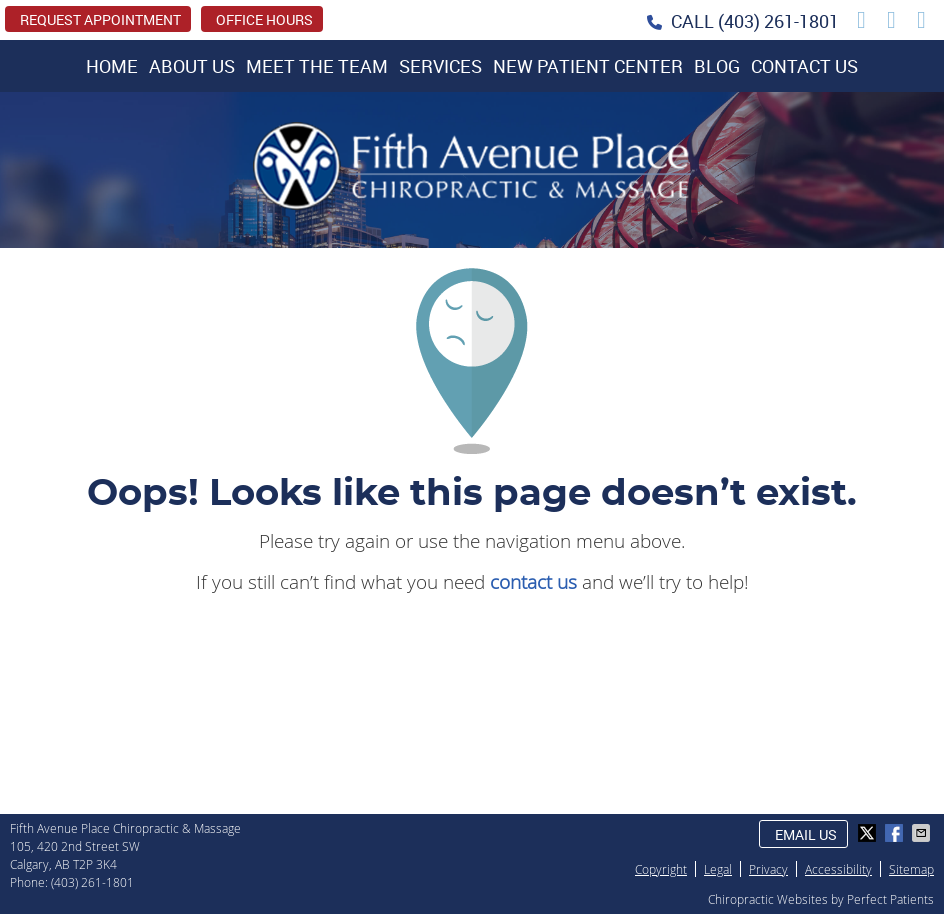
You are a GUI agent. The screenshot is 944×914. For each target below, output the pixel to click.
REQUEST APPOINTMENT (100, 19)
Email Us (806, 834)
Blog (717, 66)
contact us (533, 581)
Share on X (869, 833)
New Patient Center (588, 66)
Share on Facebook (896, 833)
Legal (718, 869)
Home (112, 66)
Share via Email (923, 833)
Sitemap (911, 869)
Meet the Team (317, 66)
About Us (192, 66)
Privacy (768, 869)
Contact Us (804, 66)
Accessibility (838, 869)
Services (440, 66)
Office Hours (264, 19)
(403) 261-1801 (778, 21)
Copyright (661, 869)
